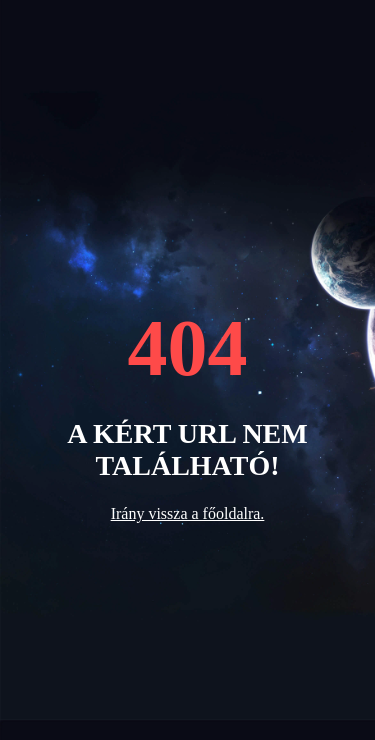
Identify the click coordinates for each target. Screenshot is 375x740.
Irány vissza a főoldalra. (188, 513)
